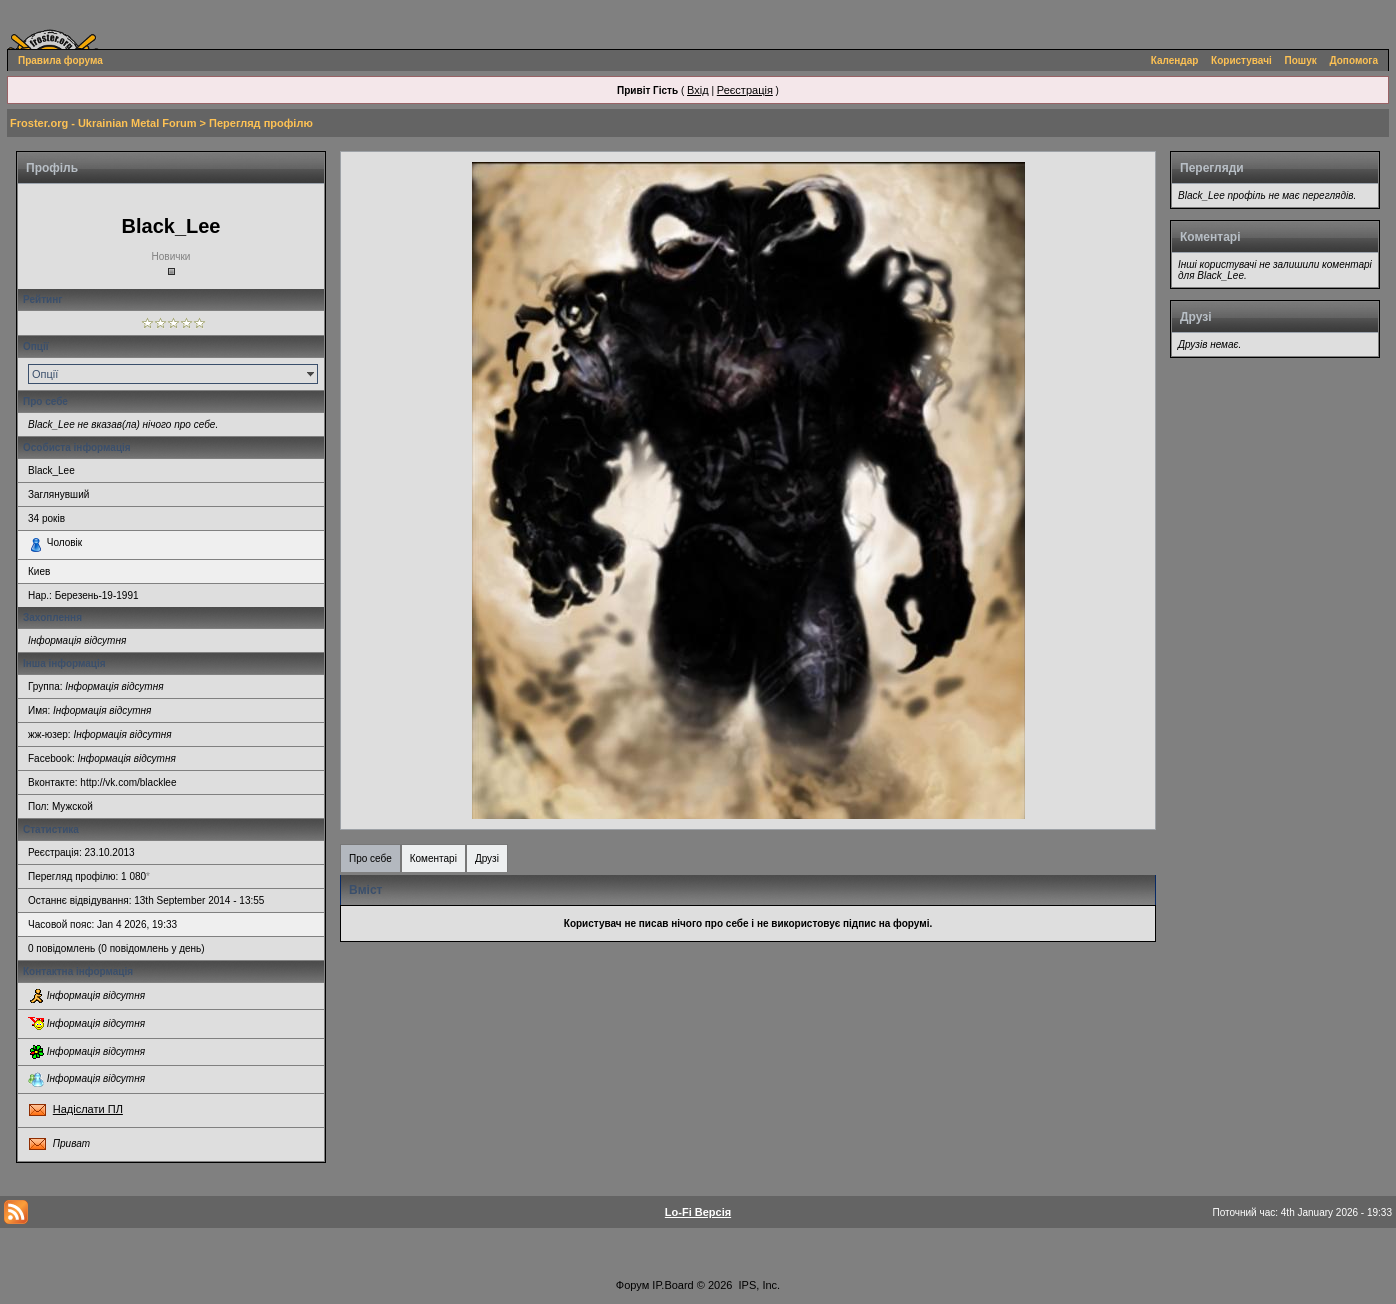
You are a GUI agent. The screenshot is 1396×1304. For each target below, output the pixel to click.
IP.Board (672, 1285)
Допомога (1354, 60)
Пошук (1301, 60)
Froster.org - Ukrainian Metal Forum (103, 123)
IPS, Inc (758, 1285)
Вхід (698, 90)
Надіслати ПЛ (88, 1109)
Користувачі (1241, 60)
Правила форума (60, 60)
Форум (632, 1285)
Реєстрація (745, 90)
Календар (1175, 60)
